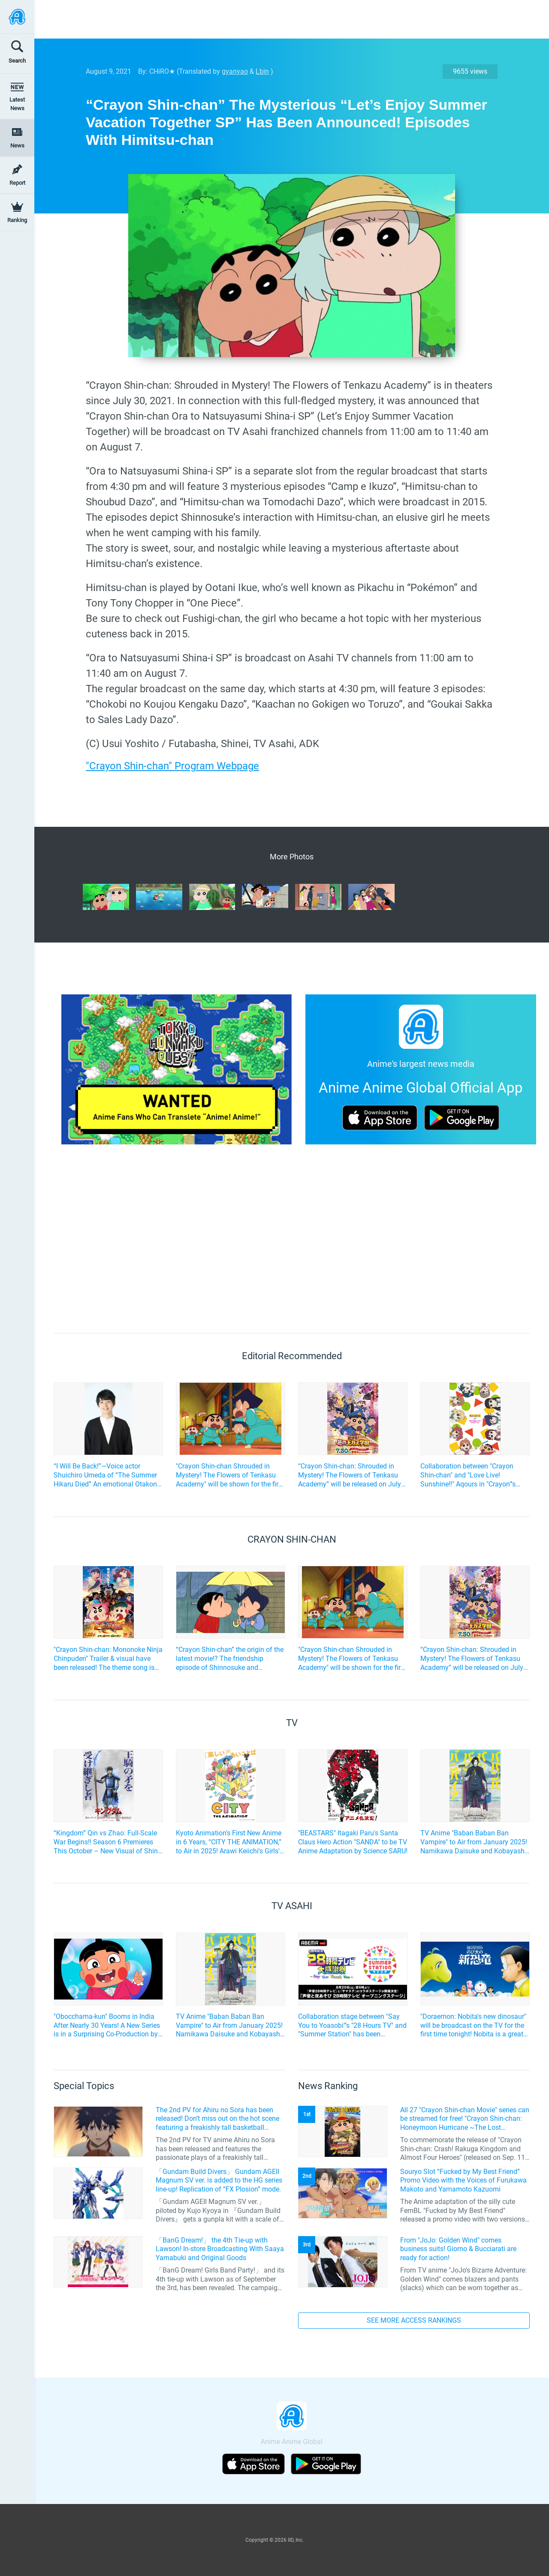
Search (17, 60)
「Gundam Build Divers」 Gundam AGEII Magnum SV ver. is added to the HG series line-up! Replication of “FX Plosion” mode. (219, 2181)
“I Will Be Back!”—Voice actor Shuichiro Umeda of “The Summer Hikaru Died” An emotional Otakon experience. (105, 1475)
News (17, 145)
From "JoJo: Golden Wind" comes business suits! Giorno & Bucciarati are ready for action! (458, 2249)
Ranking (17, 220)
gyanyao (235, 71)
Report (17, 183)
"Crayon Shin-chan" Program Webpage (172, 766)
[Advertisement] (285, 19)
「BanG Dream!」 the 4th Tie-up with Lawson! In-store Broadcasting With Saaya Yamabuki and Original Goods (220, 2249)
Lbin (262, 71)
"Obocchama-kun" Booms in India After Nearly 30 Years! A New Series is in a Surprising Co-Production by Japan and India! (107, 2025)
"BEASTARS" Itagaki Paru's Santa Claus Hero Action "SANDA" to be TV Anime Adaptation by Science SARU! (352, 1842)
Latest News (17, 103)
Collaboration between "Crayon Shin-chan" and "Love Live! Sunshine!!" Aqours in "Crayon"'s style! (468, 1475)
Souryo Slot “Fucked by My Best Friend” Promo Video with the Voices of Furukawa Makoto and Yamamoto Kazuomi (463, 2181)
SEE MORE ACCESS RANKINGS (414, 2320)
